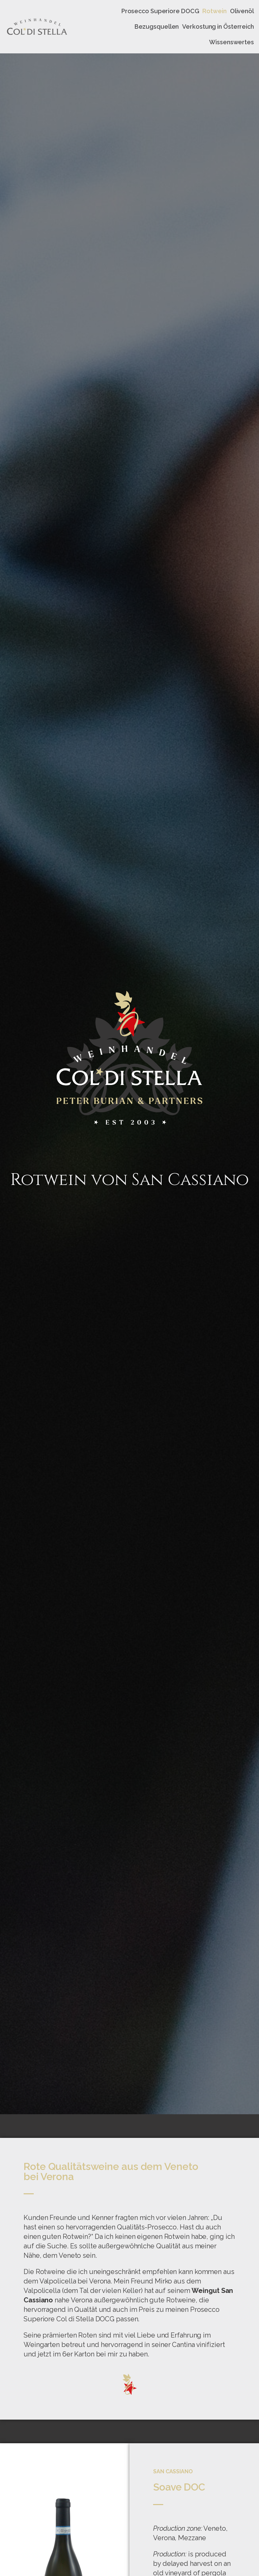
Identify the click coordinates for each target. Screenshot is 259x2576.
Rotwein (214, 11)
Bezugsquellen (157, 26)
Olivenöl (242, 11)
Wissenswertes (231, 42)
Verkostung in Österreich (218, 26)
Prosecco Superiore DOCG (160, 11)
